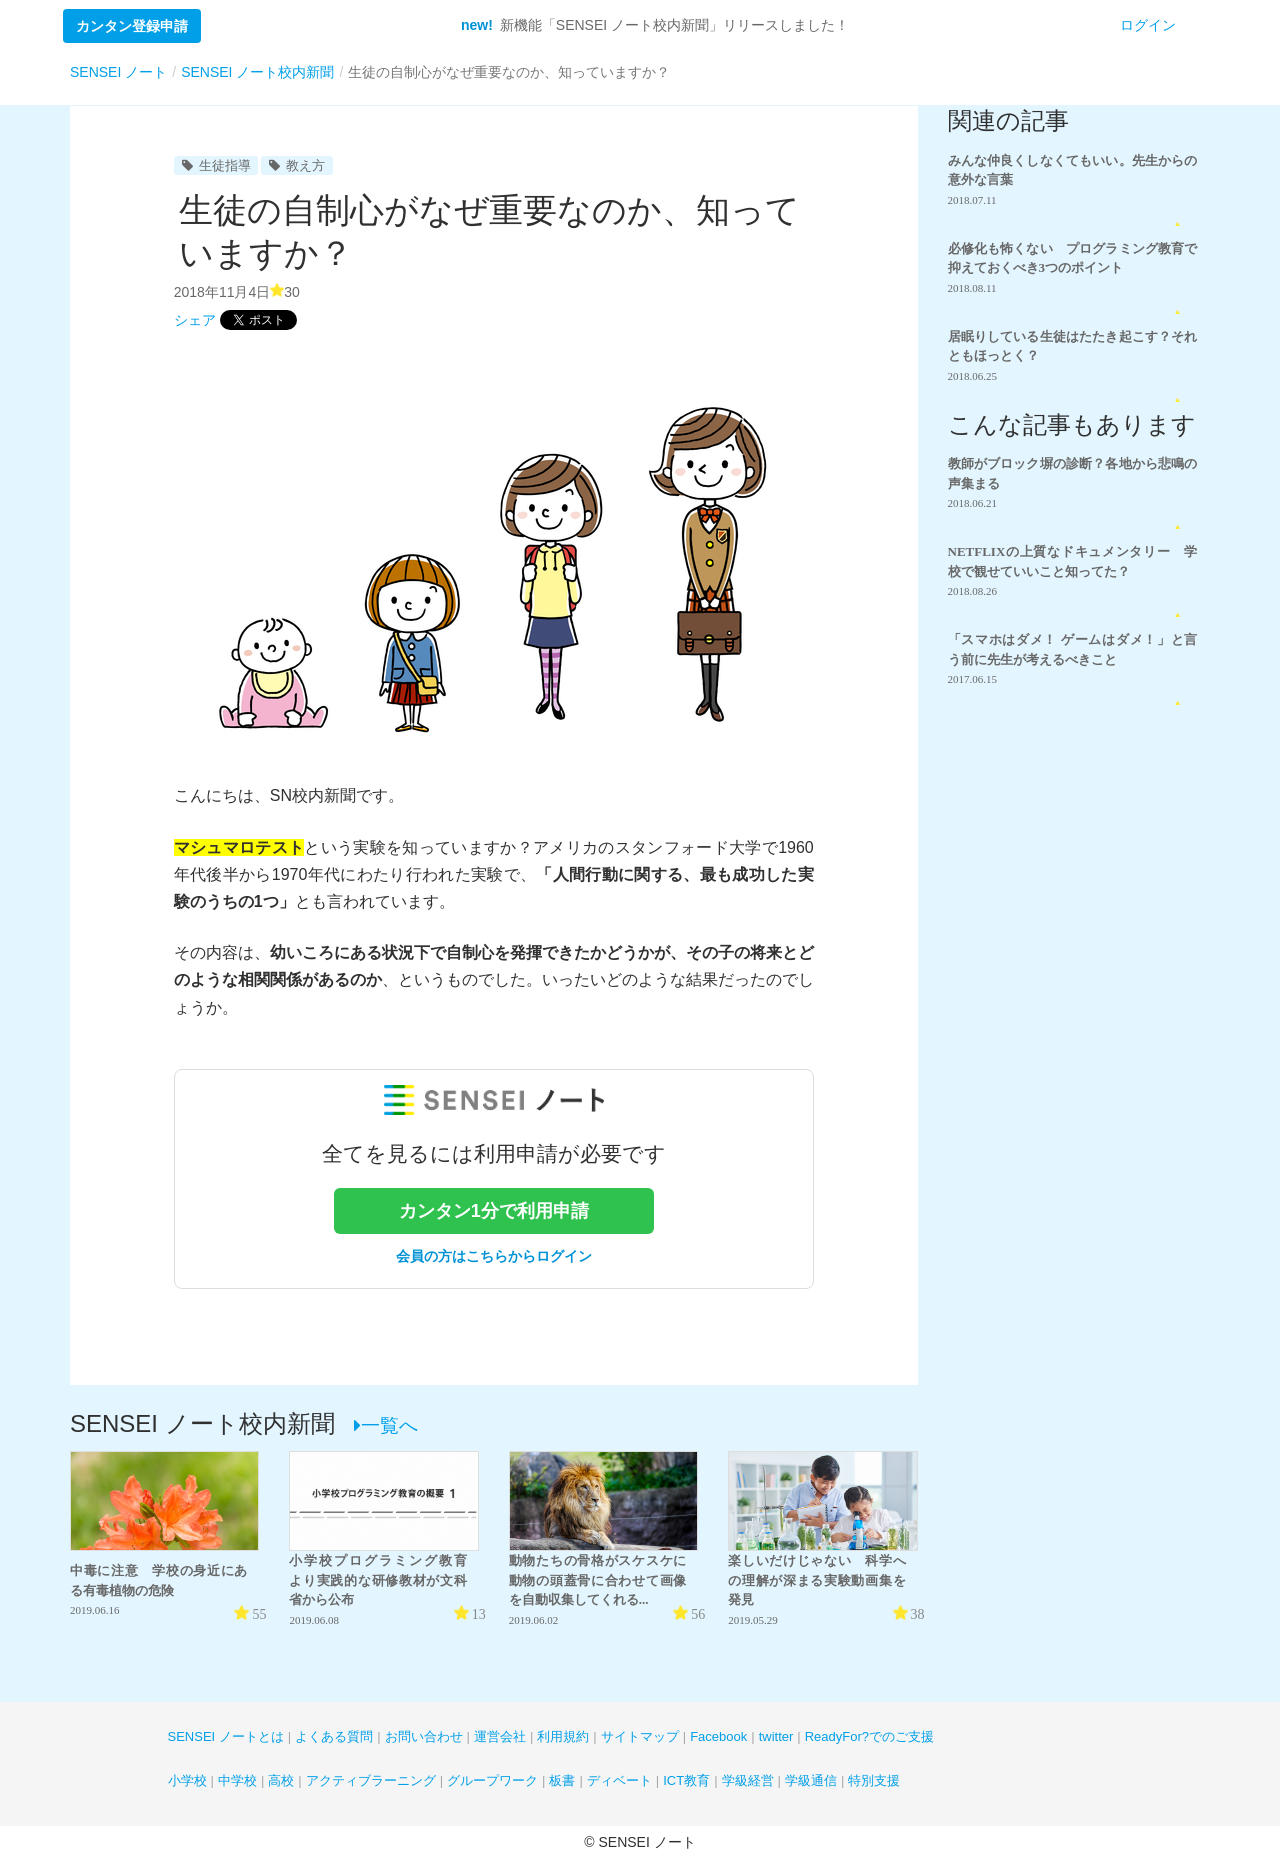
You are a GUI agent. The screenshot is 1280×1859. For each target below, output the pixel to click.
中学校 (237, 1780)
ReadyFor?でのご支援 (869, 1736)
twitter (776, 1736)
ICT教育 (686, 1780)
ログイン (1148, 25)
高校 (281, 1780)
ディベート (619, 1780)
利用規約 (563, 1736)
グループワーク (492, 1780)
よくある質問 (334, 1736)
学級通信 (811, 1780)
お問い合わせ (424, 1736)
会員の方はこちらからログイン (494, 1256)
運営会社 (500, 1736)
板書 (562, 1780)
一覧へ (386, 1425)
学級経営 (748, 1780)
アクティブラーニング (371, 1780)
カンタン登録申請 (132, 26)
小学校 (187, 1780)
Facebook (718, 1736)
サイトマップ (640, 1736)
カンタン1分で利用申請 (494, 1211)
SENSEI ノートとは (226, 1736)
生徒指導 (216, 165)
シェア (195, 320)
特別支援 (874, 1780)
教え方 (297, 165)
